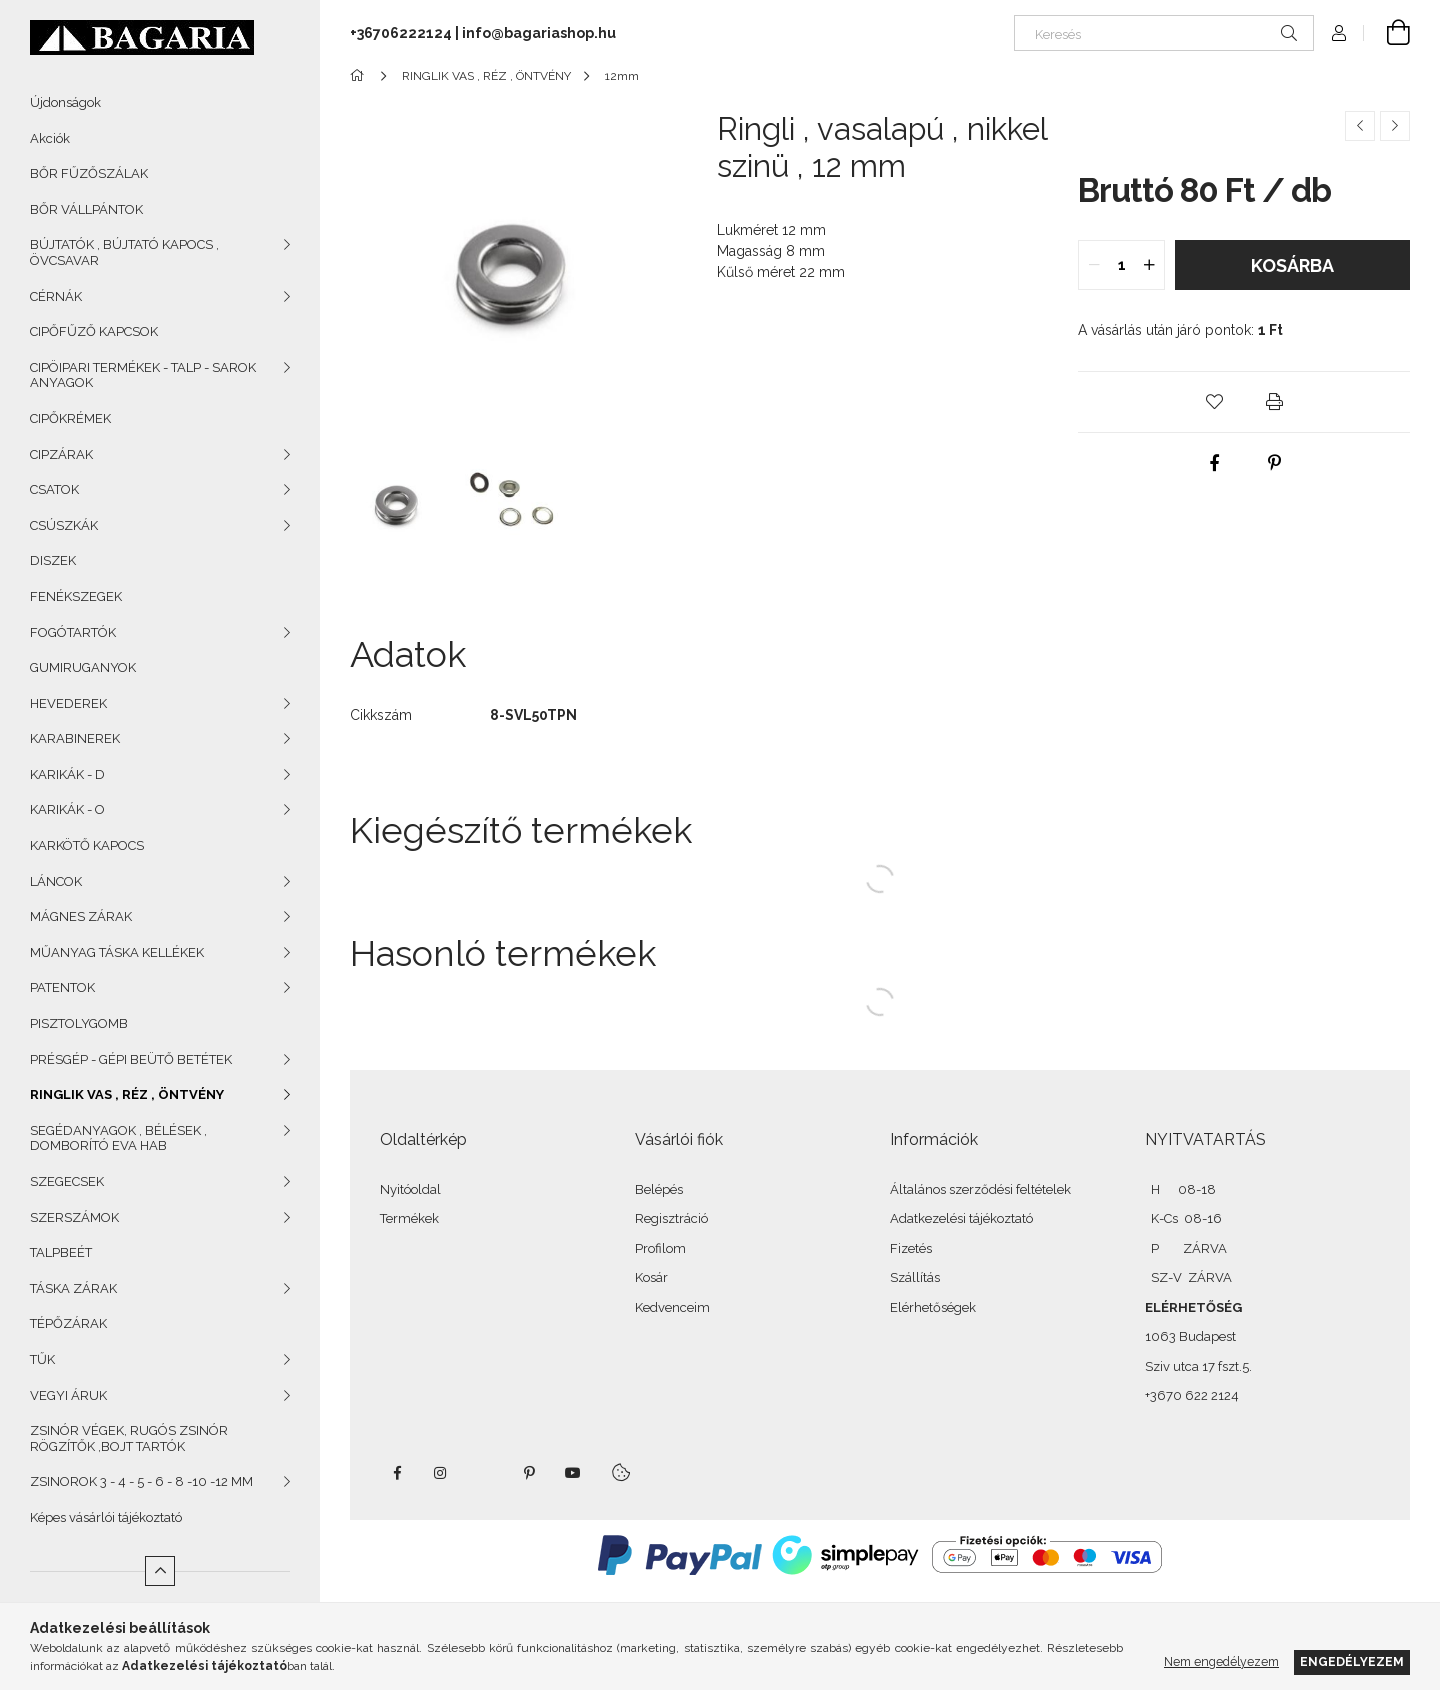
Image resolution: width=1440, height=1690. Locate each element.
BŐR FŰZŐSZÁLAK (89, 173)
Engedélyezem (1352, 1661)
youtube (573, 1473)
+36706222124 (401, 33)
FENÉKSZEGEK (76, 596)
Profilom (660, 1248)
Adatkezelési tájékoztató (961, 1218)
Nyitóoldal (410, 1189)
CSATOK (54, 489)
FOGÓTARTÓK (73, 632)
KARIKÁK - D (67, 774)
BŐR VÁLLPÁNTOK (86, 209)
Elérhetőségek (933, 1307)
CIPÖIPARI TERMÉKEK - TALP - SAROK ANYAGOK (143, 375)
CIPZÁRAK (61, 454)
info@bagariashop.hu (539, 33)
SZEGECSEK (67, 1181)
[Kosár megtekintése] (1387, 33)
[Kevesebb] (160, 1571)
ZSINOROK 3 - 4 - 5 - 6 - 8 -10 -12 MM (141, 1481)
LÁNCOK (56, 881)
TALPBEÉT (61, 1252)
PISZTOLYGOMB (79, 1023)
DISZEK (53, 560)
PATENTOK (62, 987)
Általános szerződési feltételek (980, 1189)
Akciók (50, 138)
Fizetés (911, 1248)
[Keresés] (1164, 33)
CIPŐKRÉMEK (70, 418)
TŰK (42, 1359)
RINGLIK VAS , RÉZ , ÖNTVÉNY (127, 1094)
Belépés (659, 1189)
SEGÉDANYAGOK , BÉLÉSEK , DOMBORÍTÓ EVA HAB (118, 1138)
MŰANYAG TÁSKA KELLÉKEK (117, 952)
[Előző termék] (1360, 126)
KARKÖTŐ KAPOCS (87, 845)
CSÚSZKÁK (64, 525)
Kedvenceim (672, 1307)
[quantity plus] (1149, 265)
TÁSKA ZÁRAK (73, 1288)
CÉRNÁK (56, 296)
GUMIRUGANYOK (83, 667)
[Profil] (1339, 33)
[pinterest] (1274, 463)
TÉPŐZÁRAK (68, 1323)
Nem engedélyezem (1221, 1661)
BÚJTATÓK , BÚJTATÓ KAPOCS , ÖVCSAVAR (124, 252)
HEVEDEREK (68, 703)
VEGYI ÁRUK (68, 1395)
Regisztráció (671, 1218)
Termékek (409, 1218)
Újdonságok (65, 102)
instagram (441, 1473)
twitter (485, 1473)
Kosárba (1292, 265)
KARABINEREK (75, 738)
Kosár (651, 1277)
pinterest (529, 1473)
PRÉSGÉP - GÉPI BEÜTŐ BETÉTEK (131, 1059)
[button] (1214, 402)
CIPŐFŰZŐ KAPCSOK (94, 331)
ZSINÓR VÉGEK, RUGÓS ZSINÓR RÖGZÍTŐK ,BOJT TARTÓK (129, 1438)
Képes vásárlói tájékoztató (106, 1517)
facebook (397, 1473)
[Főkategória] (360, 76)
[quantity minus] (1094, 265)
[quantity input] (1121, 265)
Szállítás (915, 1277)
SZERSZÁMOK (74, 1217)
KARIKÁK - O (67, 809)
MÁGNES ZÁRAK (81, 916)
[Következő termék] (1395, 126)
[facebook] (1214, 463)
